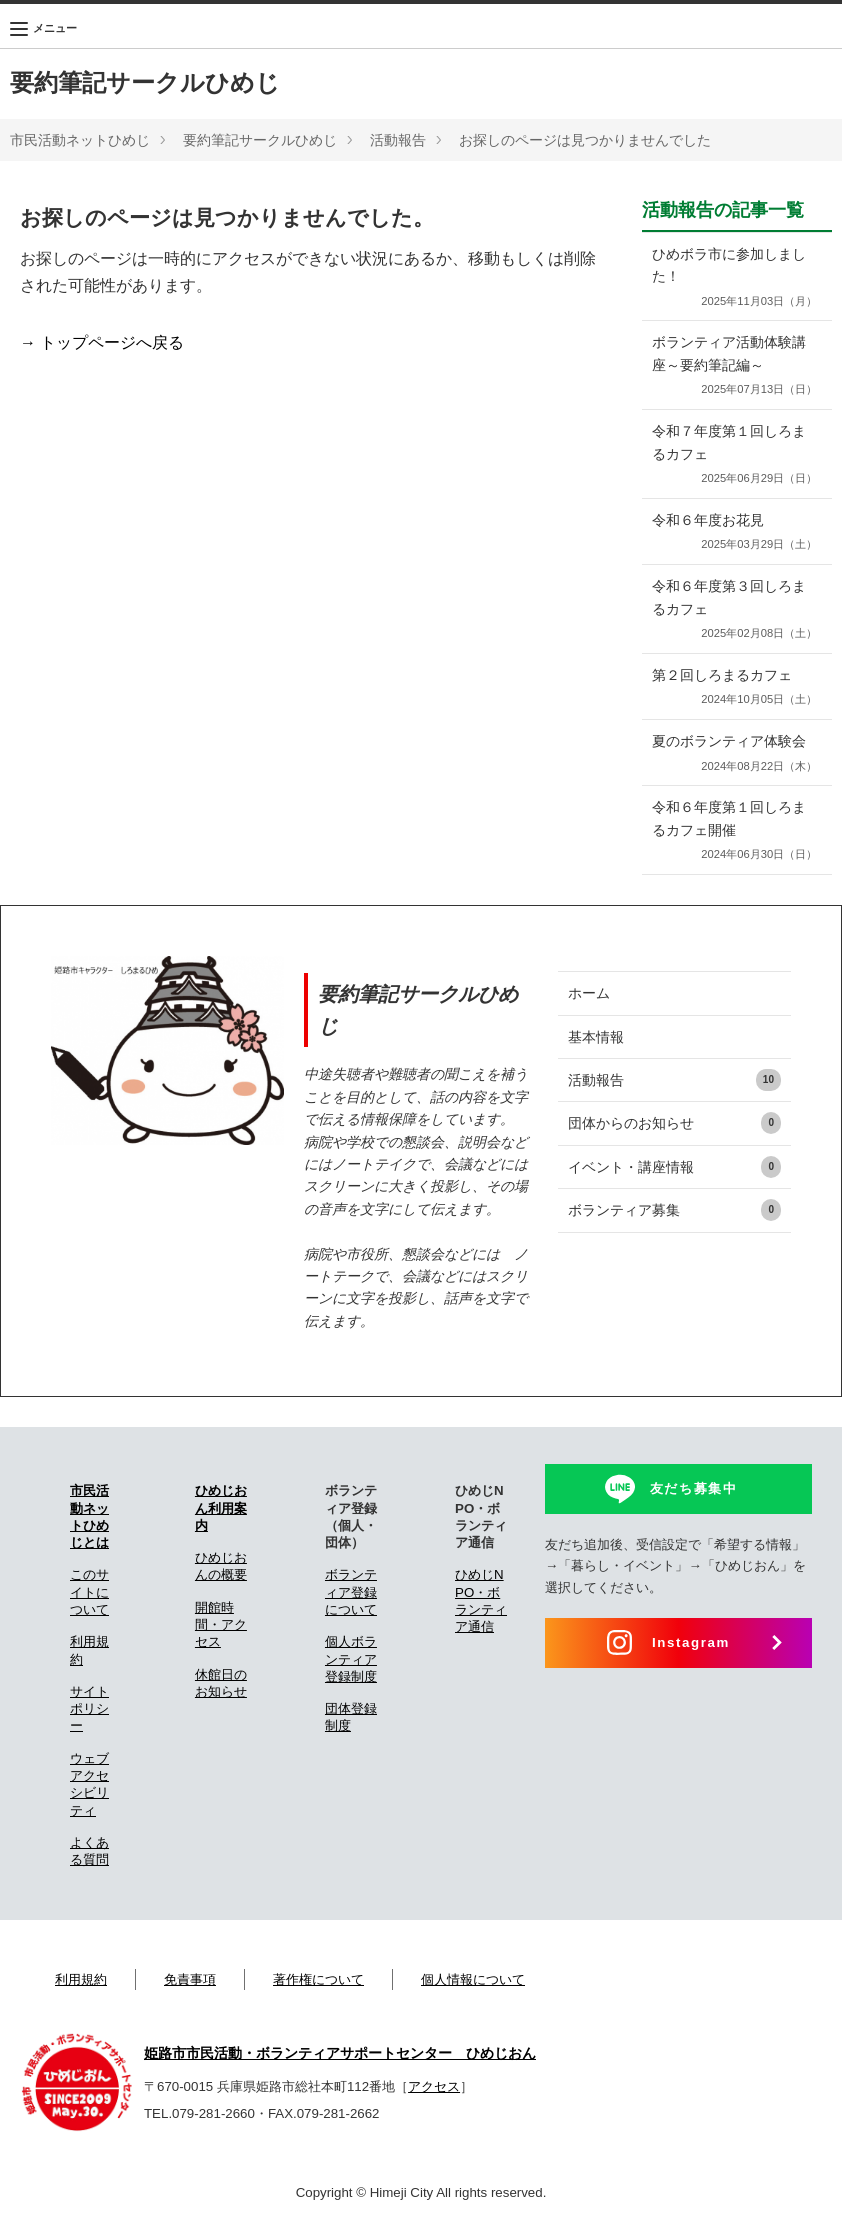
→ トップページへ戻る (102, 342)
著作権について (318, 1979)
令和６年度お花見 (732, 533)
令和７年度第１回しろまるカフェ (732, 455)
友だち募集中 (694, 1488)
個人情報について (473, 1979)
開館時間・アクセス (221, 1625)
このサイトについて (89, 1592)
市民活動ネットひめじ (80, 140)
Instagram (691, 1642)
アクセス (434, 2086)
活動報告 (398, 140)
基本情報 (596, 1037)
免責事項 (190, 1979)
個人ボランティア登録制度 (351, 1659)
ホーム (589, 993)
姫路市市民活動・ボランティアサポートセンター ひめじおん (340, 2053)
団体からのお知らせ (674, 1123)
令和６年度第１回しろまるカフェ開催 (732, 831)
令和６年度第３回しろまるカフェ (732, 610)
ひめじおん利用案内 (221, 1508)
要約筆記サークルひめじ (145, 82)
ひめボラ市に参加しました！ (732, 278)
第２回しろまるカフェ (732, 688)
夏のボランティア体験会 (732, 754)
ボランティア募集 (674, 1210)
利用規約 (81, 1979)
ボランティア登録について (351, 1592)
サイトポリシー (89, 1709)
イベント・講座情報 (674, 1167)
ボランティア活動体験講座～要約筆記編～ (732, 366)
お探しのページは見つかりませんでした (585, 140)
